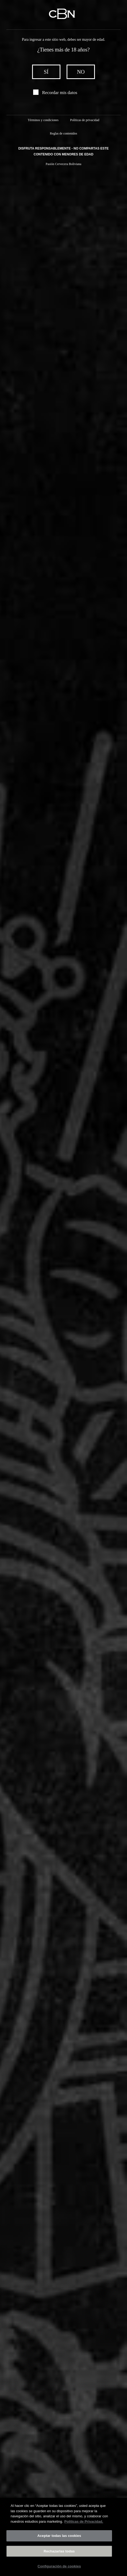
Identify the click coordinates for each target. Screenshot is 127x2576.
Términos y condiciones (43, 120)
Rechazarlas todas (59, 2553)
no (81, 72)
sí (46, 72)
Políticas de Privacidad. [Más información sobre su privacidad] (83, 2523)
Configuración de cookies (59, 2568)
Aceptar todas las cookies (59, 2538)
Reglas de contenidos (63, 133)
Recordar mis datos (59, 92)
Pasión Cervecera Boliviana (63, 164)
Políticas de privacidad (84, 120)
